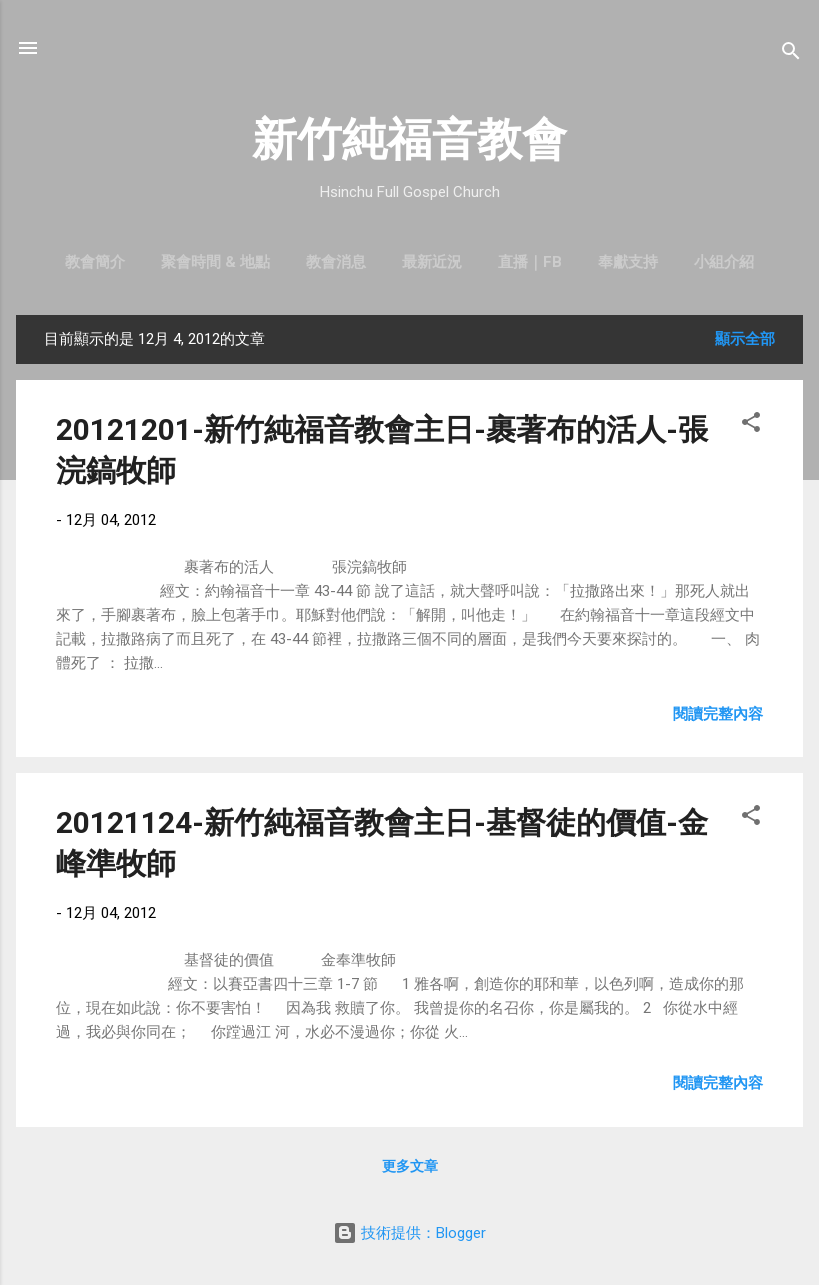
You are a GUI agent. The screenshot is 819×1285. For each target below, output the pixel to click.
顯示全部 (745, 339)
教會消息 (336, 262)
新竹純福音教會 (409, 139)
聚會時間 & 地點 (215, 262)
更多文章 (410, 1166)
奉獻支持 (628, 262)
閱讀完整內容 (718, 714)
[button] (751, 425)
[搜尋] (791, 54)
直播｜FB (530, 262)
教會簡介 (95, 262)
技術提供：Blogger (409, 1233)
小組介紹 (724, 262)
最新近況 (432, 262)
